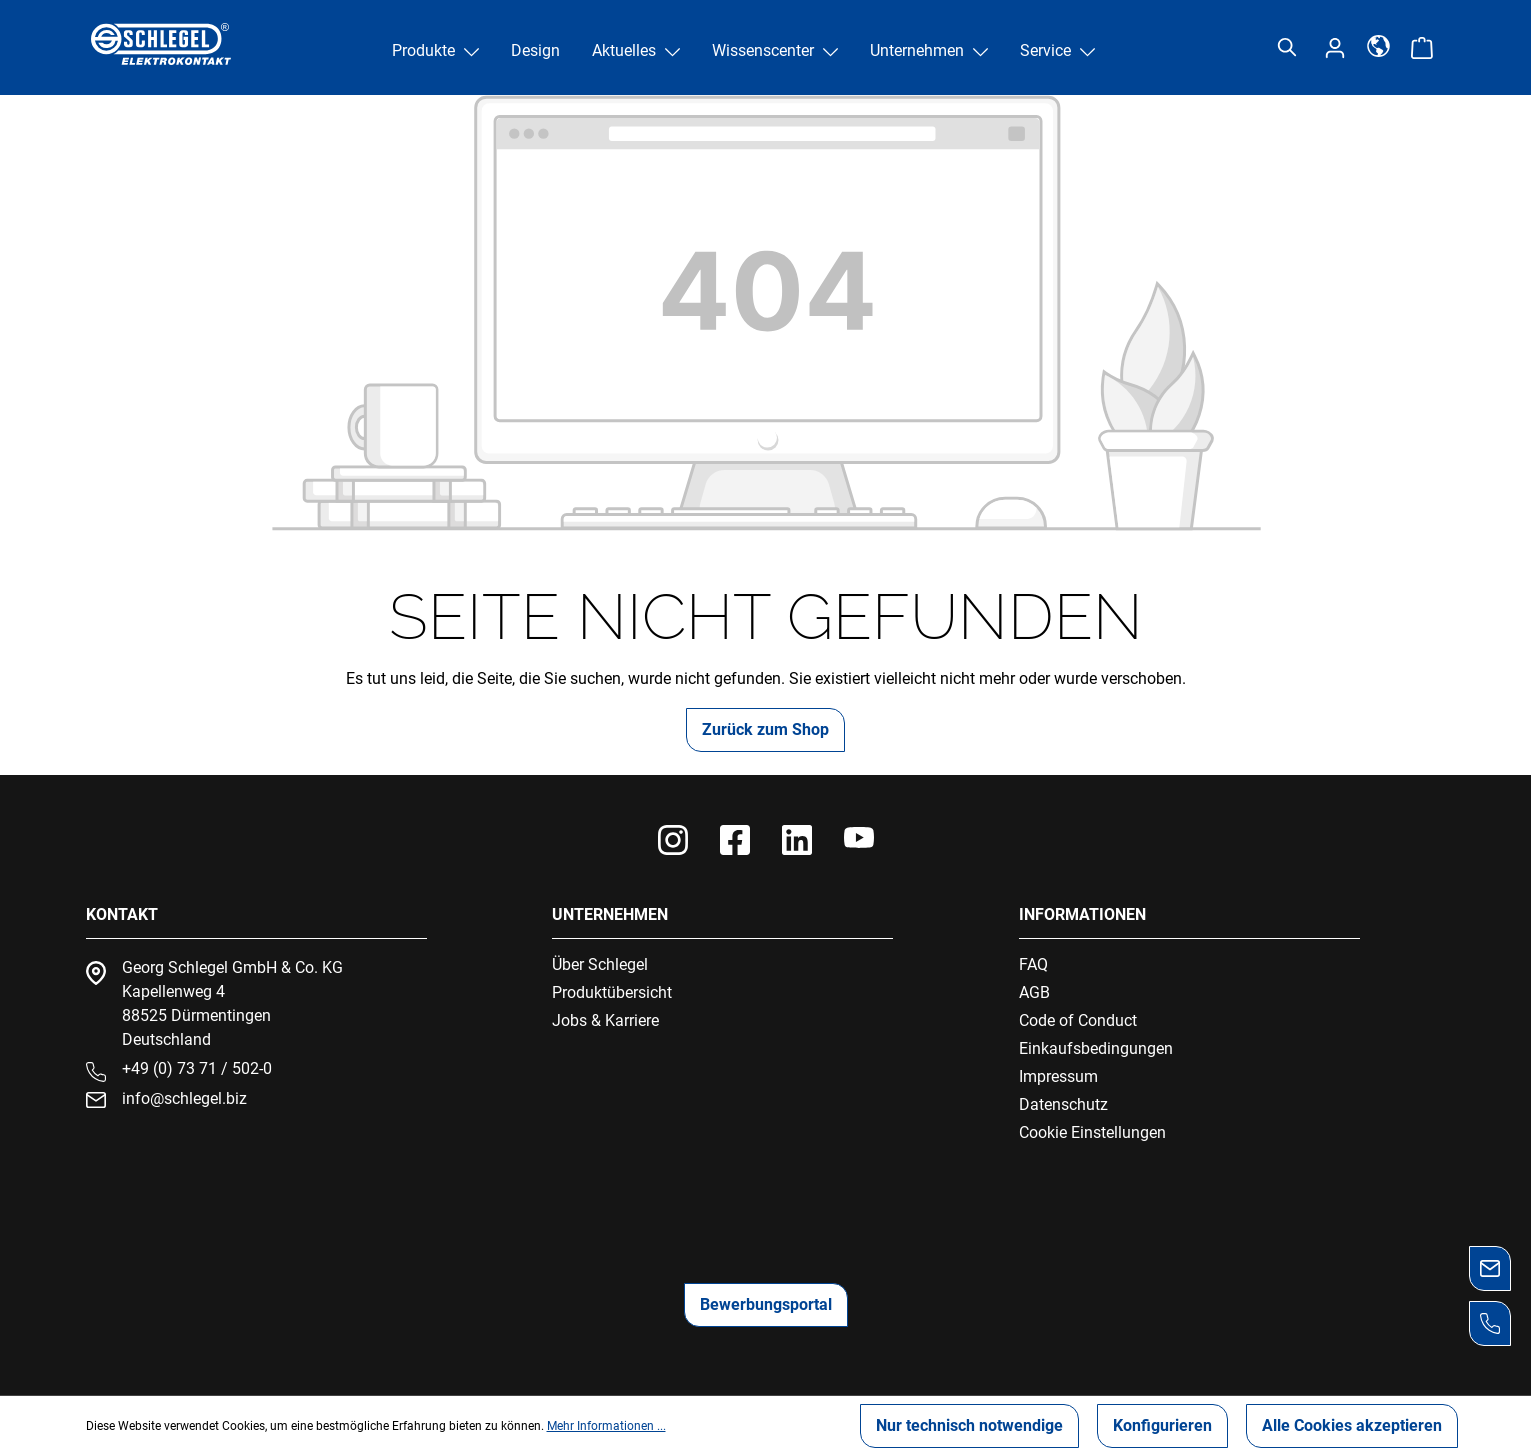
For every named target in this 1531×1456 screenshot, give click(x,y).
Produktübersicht (612, 992)
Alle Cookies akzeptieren (1352, 1425)
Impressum (1058, 1076)
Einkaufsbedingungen (1096, 1048)
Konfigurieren (1162, 1425)
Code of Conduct (1078, 1020)
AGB (1034, 992)
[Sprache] (1378, 45)
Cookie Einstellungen (1092, 1132)
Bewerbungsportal (766, 1304)
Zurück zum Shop (765, 729)
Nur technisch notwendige (969, 1425)
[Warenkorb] (1422, 48)
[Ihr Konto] (1335, 48)
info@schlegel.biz (184, 1098)
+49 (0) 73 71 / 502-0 (197, 1068)
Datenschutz (1063, 1104)
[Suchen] (1287, 48)
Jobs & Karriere (605, 1020)
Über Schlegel (600, 964)
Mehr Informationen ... (606, 1426)
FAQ (1033, 964)
